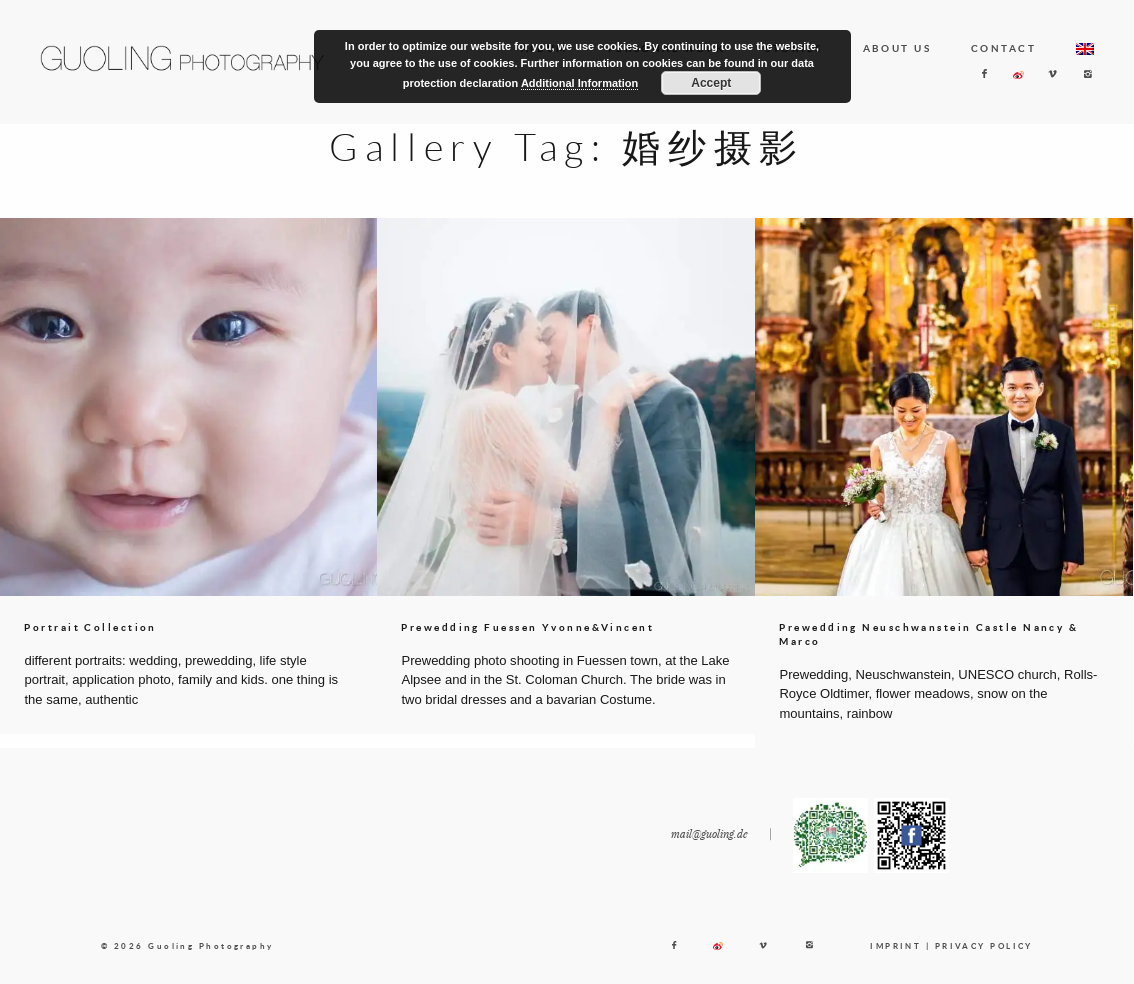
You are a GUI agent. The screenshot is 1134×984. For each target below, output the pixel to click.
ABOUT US (897, 48)
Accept (711, 83)
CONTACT (1003, 48)
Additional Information (579, 83)
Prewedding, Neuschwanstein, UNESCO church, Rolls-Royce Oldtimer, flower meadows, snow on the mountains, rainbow (938, 694)
